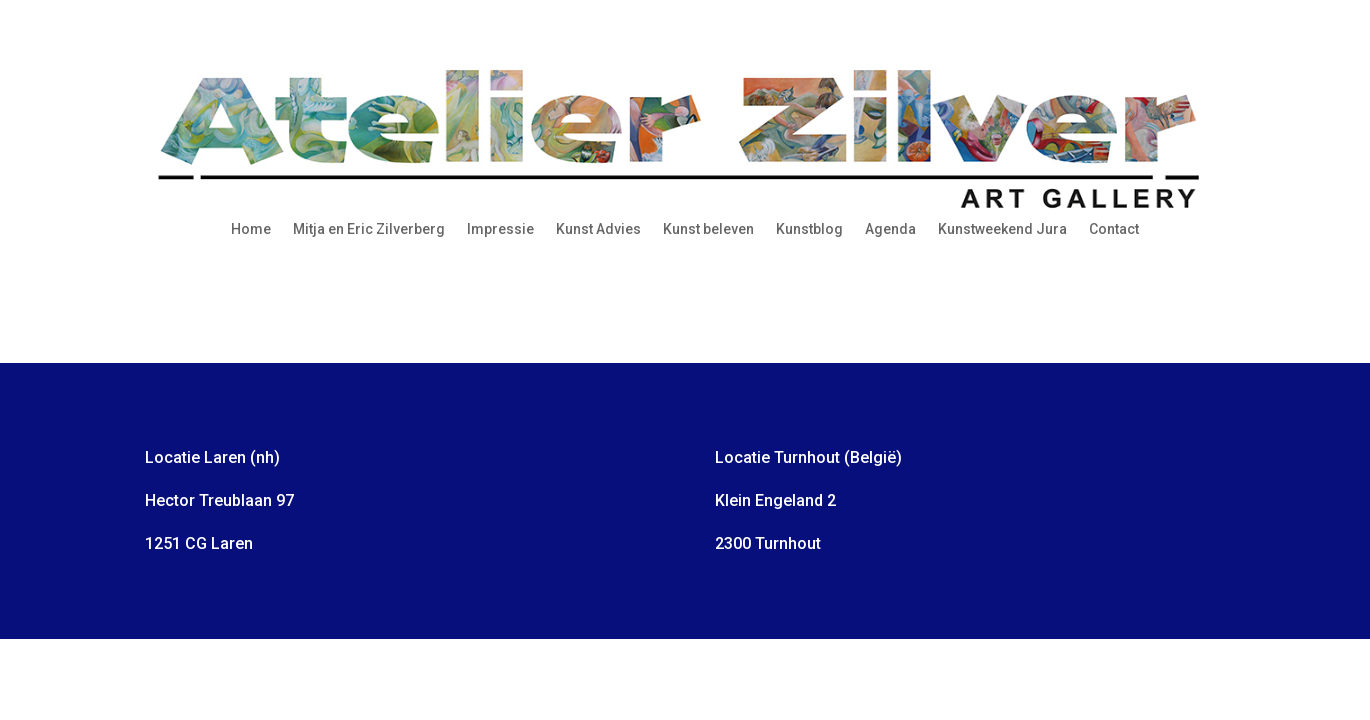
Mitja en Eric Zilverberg (369, 229)
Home (251, 229)
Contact (1114, 229)
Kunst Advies (598, 229)
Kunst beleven (708, 229)
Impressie (500, 229)
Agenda (890, 229)
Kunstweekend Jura (1002, 229)
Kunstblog (809, 229)
